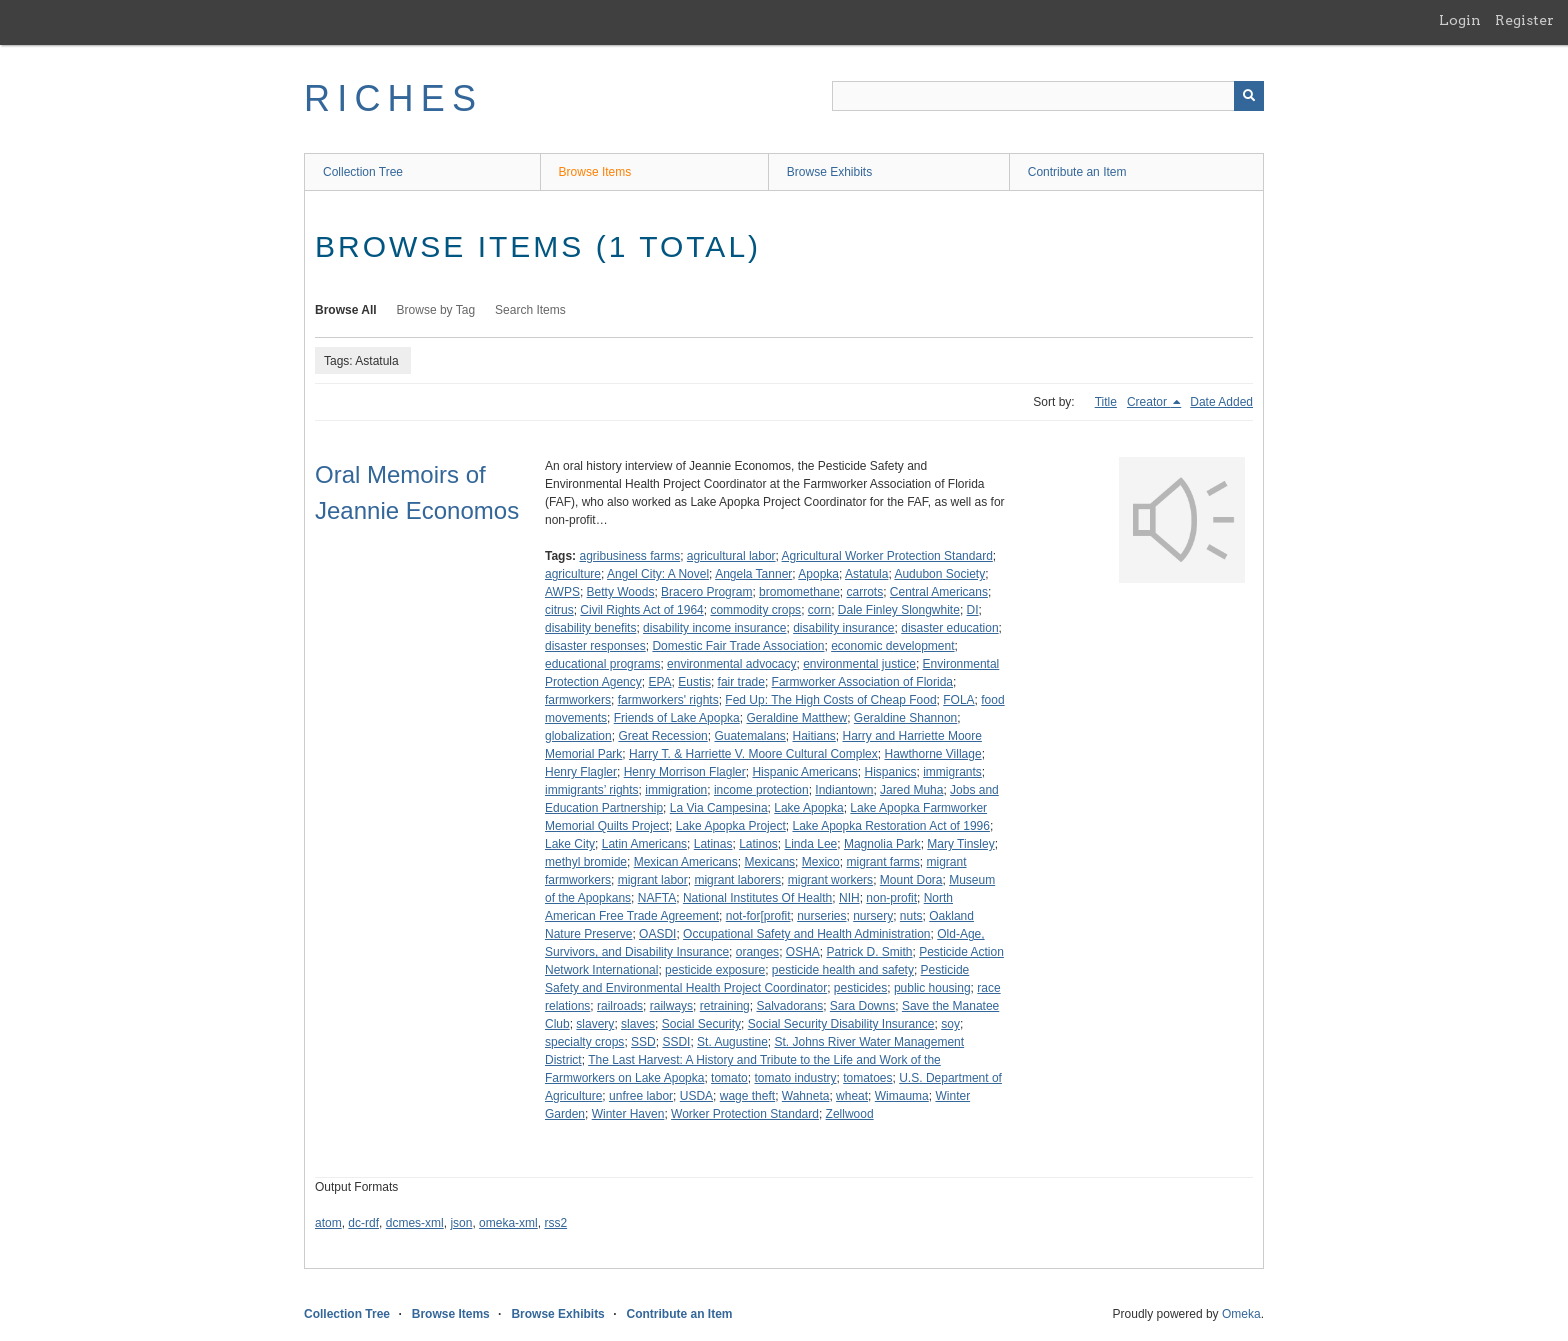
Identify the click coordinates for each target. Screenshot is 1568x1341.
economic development (892, 646)
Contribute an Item (1077, 172)
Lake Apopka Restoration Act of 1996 (890, 826)
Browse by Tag (436, 310)
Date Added (1221, 402)
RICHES (393, 98)
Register (1524, 20)
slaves (638, 1024)
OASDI (657, 934)
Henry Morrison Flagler (685, 772)
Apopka (818, 574)
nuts (911, 916)
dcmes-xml (415, 1223)
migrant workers (830, 880)
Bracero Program (706, 592)
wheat (852, 1096)
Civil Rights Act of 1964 (641, 610)
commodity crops (755, 610)
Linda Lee (811, 844)
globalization (578, 736)
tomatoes (867, 1078)
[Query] (1048, 96)
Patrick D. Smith (869, 952)
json (461, 1223)
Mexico (821, 862)
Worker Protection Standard (745, 1114)
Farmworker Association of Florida (862, 682)
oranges (757, 952)
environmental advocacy (731, 664)
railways (671, 1006)
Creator (1148, 402)
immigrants (952, 772)
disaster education (949, 628)
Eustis (694, 682)
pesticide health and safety (843, 970)
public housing (932, 988)
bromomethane (799, 592)
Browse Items (595, 172)
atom (328, 1223)
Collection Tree (363, 172)
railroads (620, 1006)
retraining (725, 1006)
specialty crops (584, 1042)
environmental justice (859, 664)
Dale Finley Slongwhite (899, 610)
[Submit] (1249, 96)
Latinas (713, 844)
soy (950, 1024)
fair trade (741, 682)
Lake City (570, 844)
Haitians (813, 736)
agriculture (573, 574)
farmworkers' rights (668, 700)
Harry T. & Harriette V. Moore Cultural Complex (753, 754)
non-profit (891, 898)
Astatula (866, 574)
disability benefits (590, 628)
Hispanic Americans (804, 772)
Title (1106, 402)
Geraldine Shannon (905, 718)
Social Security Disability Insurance (841, 1024)
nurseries (821, 916)
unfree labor (641, 1096)
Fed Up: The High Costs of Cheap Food (830, 700)
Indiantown (844, 790)
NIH (849, 898)
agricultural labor (731, 556)
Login (1460, 20)
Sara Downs (862, 1006)
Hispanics (890, 772)
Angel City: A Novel (658, 574)
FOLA (958, 700)
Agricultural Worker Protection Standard (887, 556)
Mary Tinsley (960, 844)
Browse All (346, 310)
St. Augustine (732, 1042)
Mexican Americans (686, 862)
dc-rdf (363, 1223)
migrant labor (653, 880)
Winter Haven (628, 1114)
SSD (643, 1042)
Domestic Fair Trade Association (738, 646)
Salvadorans (789, 1006)
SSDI (676, 1042)
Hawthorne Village (932, 754)
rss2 (555, 1223)
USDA (696, 1096)
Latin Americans (644, 844)
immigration (676, 790)
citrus (559, 610)
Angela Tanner (753, 574)
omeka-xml (508, 1223)
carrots (865, 592)
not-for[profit (758, 916)
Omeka (1241, 1314)
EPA (659, 682)
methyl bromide (586, 862)
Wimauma (902, 1096)
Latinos (758, 844)
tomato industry (795, 1078)
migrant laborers (737, 880)
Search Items (530, 310)
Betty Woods (621, 592)
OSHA (803, 952)
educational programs (602, 664)
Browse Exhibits (829, 172)
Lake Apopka (808, 808)
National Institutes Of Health (757, 898)
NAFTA (657, 898)
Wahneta (806, 1096)
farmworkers (578, 700)
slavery (595, 1024)
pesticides (860, 988)
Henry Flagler (581, 772)
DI (973, 610)
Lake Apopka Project (731, 826)
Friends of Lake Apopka (677, 718)
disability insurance (843, 628)
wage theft (747, 1096)
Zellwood (850, 1114)
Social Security (701, 1024)
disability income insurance (714, 628)
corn (819, 610)
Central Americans (939, 592)
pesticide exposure (715, 970)
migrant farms (882, 862)
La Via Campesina (719, 808)
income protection (761, 790)
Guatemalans (749, 736)
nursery (873, 916)
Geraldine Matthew (796, 718)
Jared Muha (911, 790)
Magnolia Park (882, 844)
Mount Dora (911, 880)
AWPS (562, 592)
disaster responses (595, 646)
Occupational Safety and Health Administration (806, 934)
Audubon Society (939, 574)
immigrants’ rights (592, 790)
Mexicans (769, 862)
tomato (729, 1078)
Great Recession (662, 736)
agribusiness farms (629, 556)
